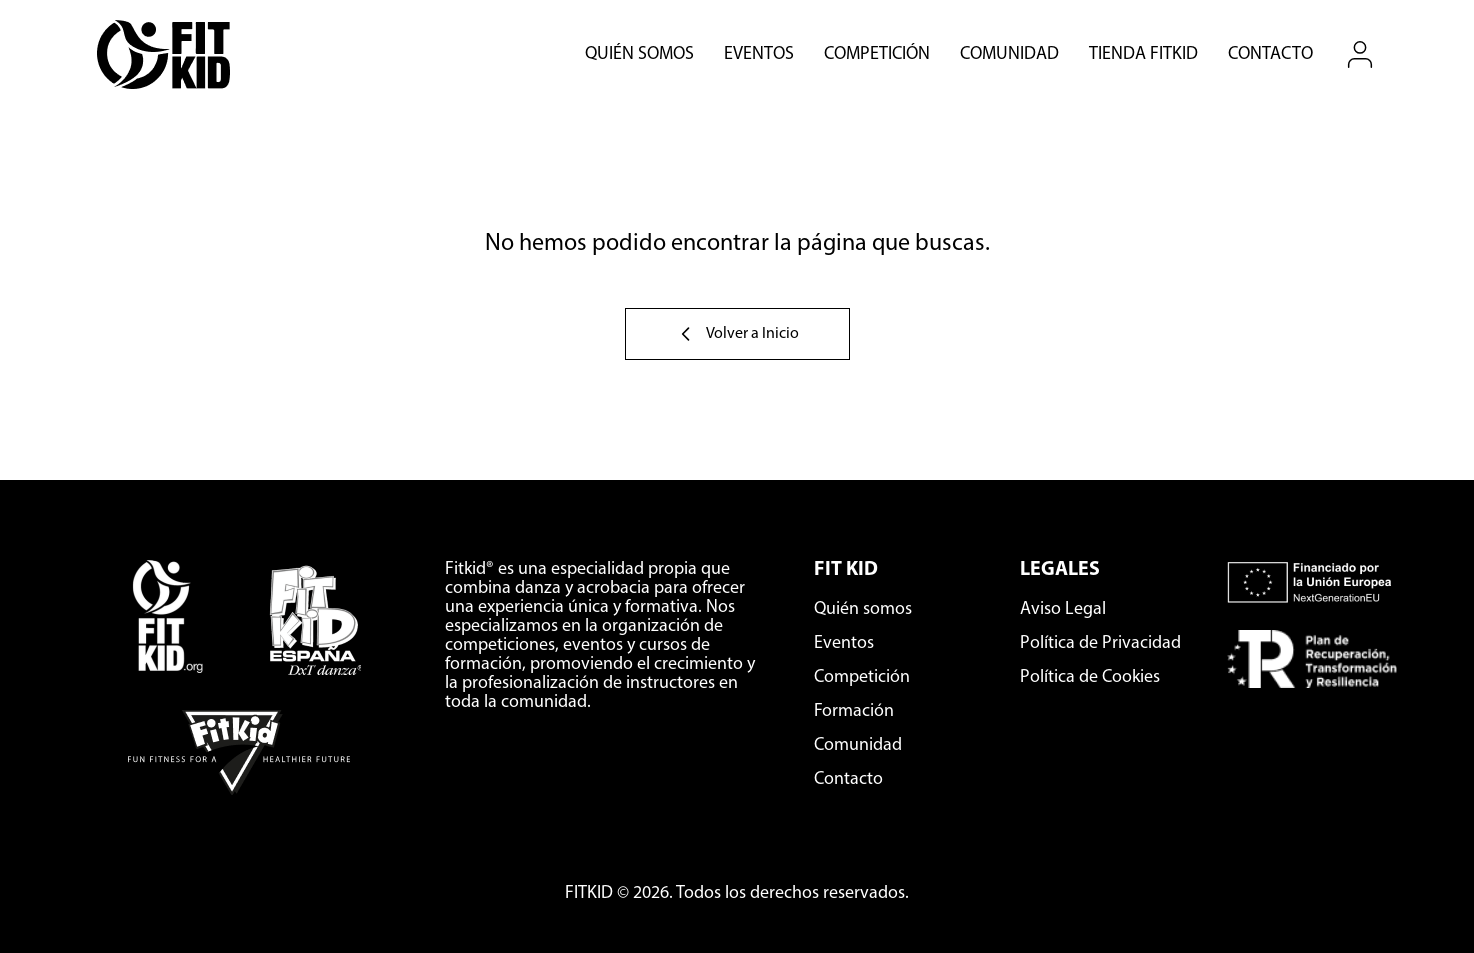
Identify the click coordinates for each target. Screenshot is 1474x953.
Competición (877, 55)
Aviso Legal (1063, 609)
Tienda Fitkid (1143, 55)
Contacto (1270, 55)
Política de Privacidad (1100, 643)
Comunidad (1009, 55)
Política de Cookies (1090, 677)
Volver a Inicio (737, 334)
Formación (854, 711)
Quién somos (639, 55)
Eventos (759, 55)
